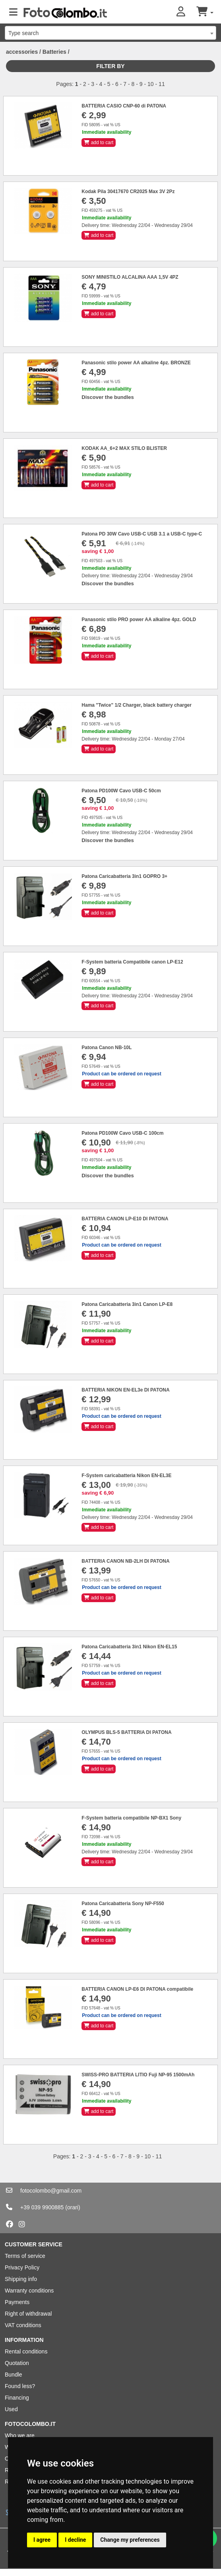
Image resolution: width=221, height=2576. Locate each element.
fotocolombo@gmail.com (50, 2190)
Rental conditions (26, 2351)
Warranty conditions (29, 2290)
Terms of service (25, 2256)
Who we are (20, 2435)
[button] (186, 12)
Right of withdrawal (28, 2313)
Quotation (17, 2363)
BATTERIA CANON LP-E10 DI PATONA (124, 1219)
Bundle (13, 2374)
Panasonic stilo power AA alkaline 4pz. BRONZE (136, 362)
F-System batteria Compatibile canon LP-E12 (132, 962)
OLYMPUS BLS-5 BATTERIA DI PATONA (126, 1732)
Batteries (54, 52)
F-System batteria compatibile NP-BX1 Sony (131, 1818)
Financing (17, 2397)
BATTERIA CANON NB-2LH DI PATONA (125, 1561)
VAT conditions (23, 2325)
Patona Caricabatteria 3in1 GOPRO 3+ (124, 876)
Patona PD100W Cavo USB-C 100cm (122, 1133)
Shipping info (21, 2279)
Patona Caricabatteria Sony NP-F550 (122, 1903)
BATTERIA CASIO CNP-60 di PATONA (123, 106)
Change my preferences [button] (129, 2540)
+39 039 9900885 (42, 2207)
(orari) (72, 2207)
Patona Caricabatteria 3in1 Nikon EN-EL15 (129, 1647)
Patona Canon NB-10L (106, 1047)
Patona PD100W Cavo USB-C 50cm (121, 791)
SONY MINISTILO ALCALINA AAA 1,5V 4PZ (129, 277)
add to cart (98, 142)
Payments (17, 2302)
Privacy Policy (22, 2267)
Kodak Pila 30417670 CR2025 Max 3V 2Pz (127, 191)
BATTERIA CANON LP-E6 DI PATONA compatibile (137, 1989)
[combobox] (110, 33)
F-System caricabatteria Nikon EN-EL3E (126, 1475)
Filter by (110, 66)
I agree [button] (41, 2540)
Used (11, 2409)
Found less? (20, 2386)
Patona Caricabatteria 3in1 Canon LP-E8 (127, 1304)
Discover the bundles (107, 397)
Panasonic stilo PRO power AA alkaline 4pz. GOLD (138, 619)
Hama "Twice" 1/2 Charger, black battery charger (136, 705)
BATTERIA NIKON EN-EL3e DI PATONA (125, 1390)
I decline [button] (75, 2540)
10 (150, 84)
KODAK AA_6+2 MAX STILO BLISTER (124, 448)
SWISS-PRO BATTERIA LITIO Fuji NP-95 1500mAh (137, 2075)
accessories (22, 52)
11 (162, 84)
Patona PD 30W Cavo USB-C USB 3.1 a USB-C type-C (141, 534)
